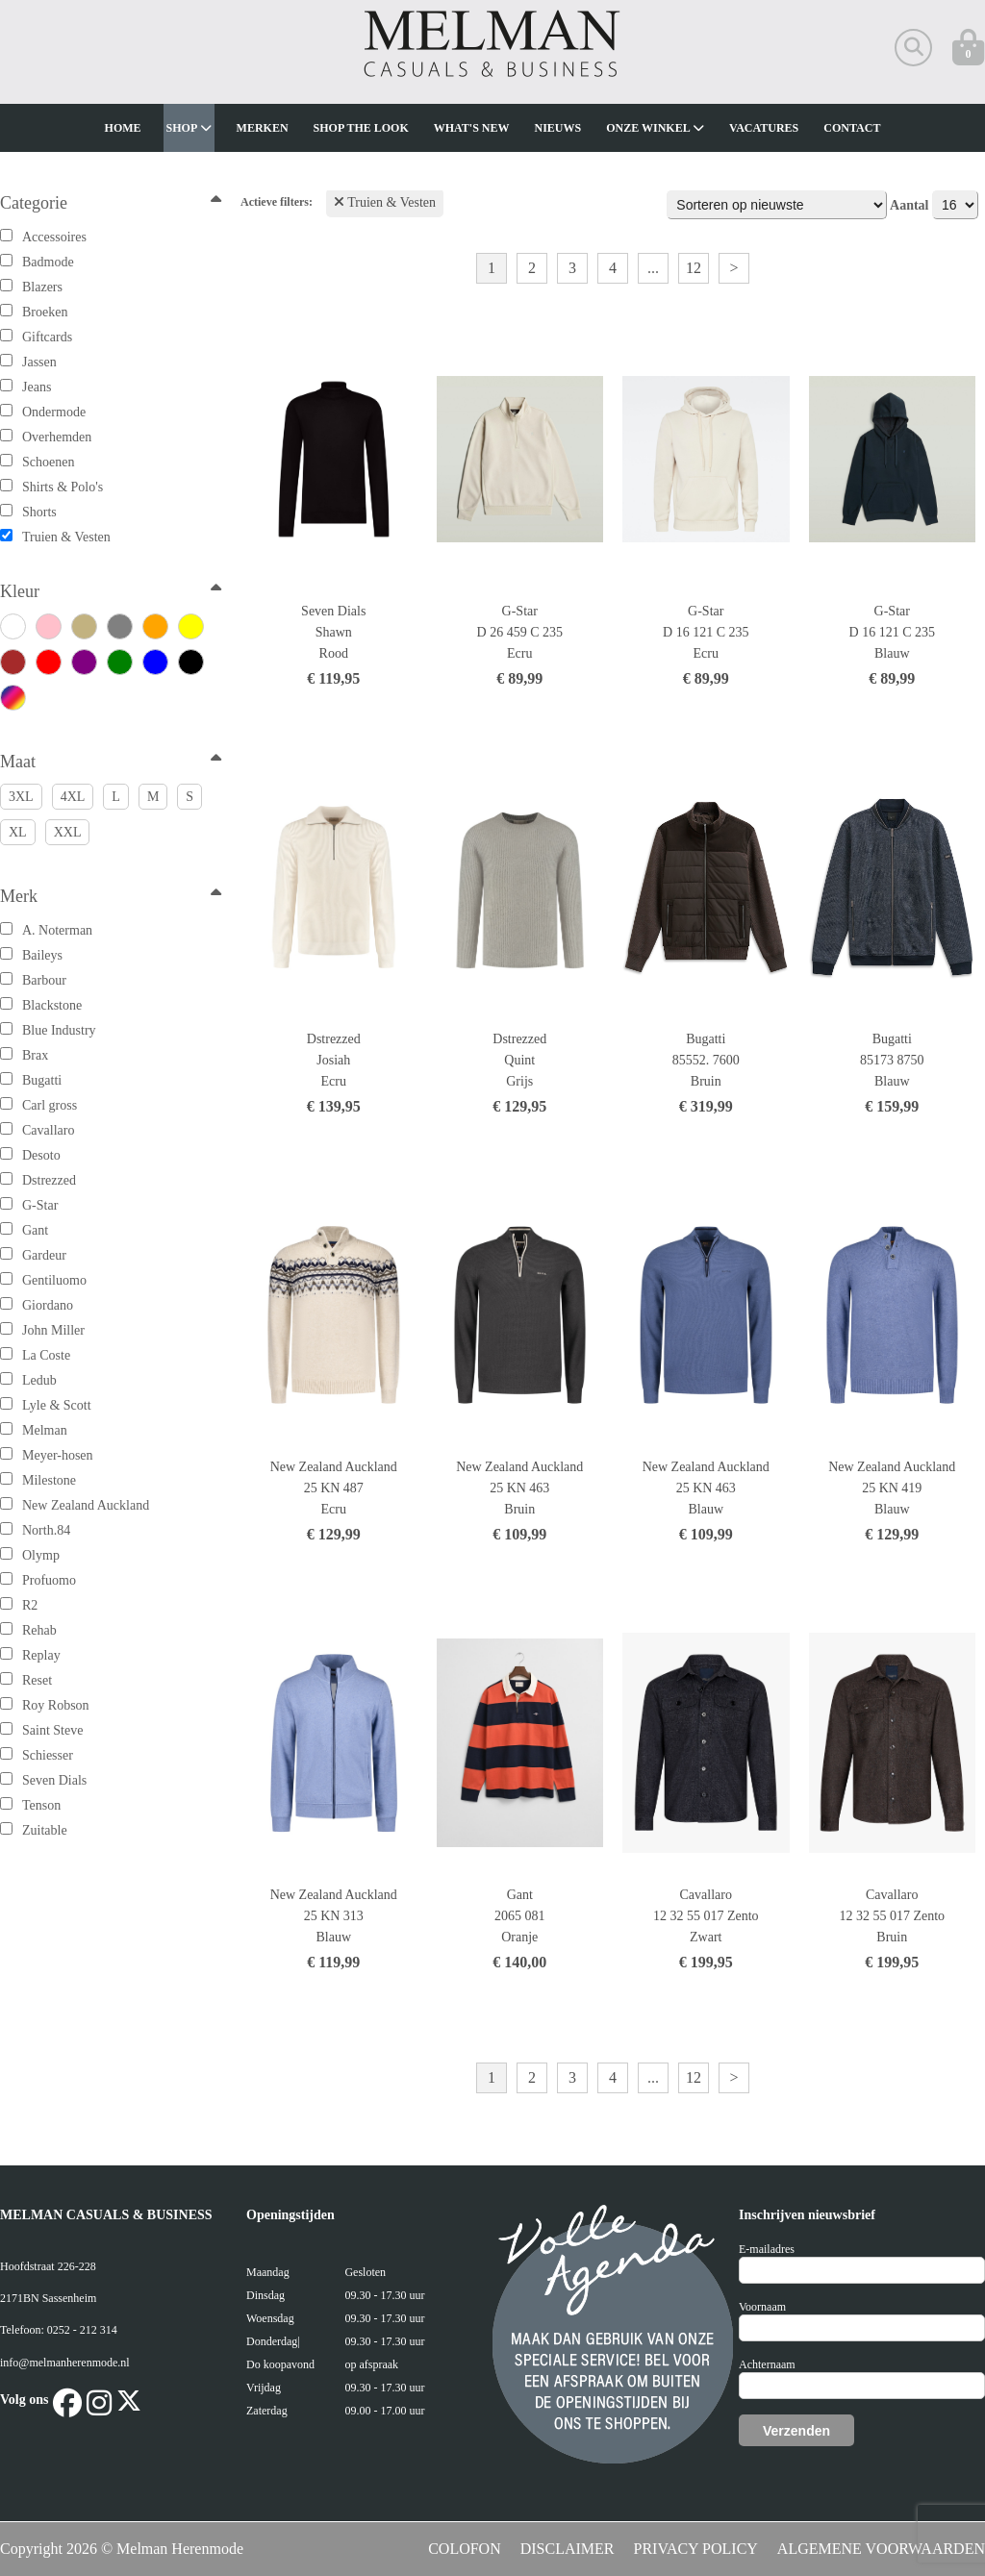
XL (18, 832)
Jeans (25, 387)
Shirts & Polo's (51, 487)
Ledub (28, 1380)
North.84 (35, 1530)
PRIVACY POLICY (696, 2548)
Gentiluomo (43, 1280)
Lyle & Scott (45, 1405)
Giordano (36, 1305)
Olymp (30, 1555)
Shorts (28, 512)
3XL (21, 796)
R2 (19, 1605)
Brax (24, 1055)
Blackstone (41, 1005)
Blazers (31, 287)
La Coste (35, 1355)
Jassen (28, 362)
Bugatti (31, 1080)
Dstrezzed (38, 1180)
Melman (33, 1430)
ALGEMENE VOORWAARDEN (881, 2548)
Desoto (30, 1155)
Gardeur (33, 1255)
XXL (68, 832)
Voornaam (762, 2306)
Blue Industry (48, 1030)
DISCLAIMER (567, 2548)
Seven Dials (43, 1780)
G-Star (29, 1205)
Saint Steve (41, 1730)
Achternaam (767, 2364)
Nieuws (558, 128)
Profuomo (38, 1580)
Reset (26, 1680)
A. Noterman (46, 930)
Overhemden (45, 437)
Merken (263, 128)
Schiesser (36, 1755)
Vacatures (763, 128)
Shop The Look (361, 128)
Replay (30, 1655)
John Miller (42, 1330)
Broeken (33, 312)
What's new (472, 128)
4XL (73, 796)
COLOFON (464, 2548)
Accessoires (43, 237)
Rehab (28, 1630)
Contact (851, 128)
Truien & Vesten (55, 537)
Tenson (30, 1805)
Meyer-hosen (46, 1455)
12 (693, 268)
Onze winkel (655, 128)
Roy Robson (44, 1705)
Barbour (33, 980)
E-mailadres (767, 2249)
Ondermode (43, 412)
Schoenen (37, 462)
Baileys (31, 955)
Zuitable (33, 1830)
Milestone (38, 1480)
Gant (24, 1230)
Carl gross (38, 1105)
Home (123, 128)
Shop (189, 128)
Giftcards (36, 337)
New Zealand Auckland (74, 1505)
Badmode (37, 262)
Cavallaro (37, 1130)
